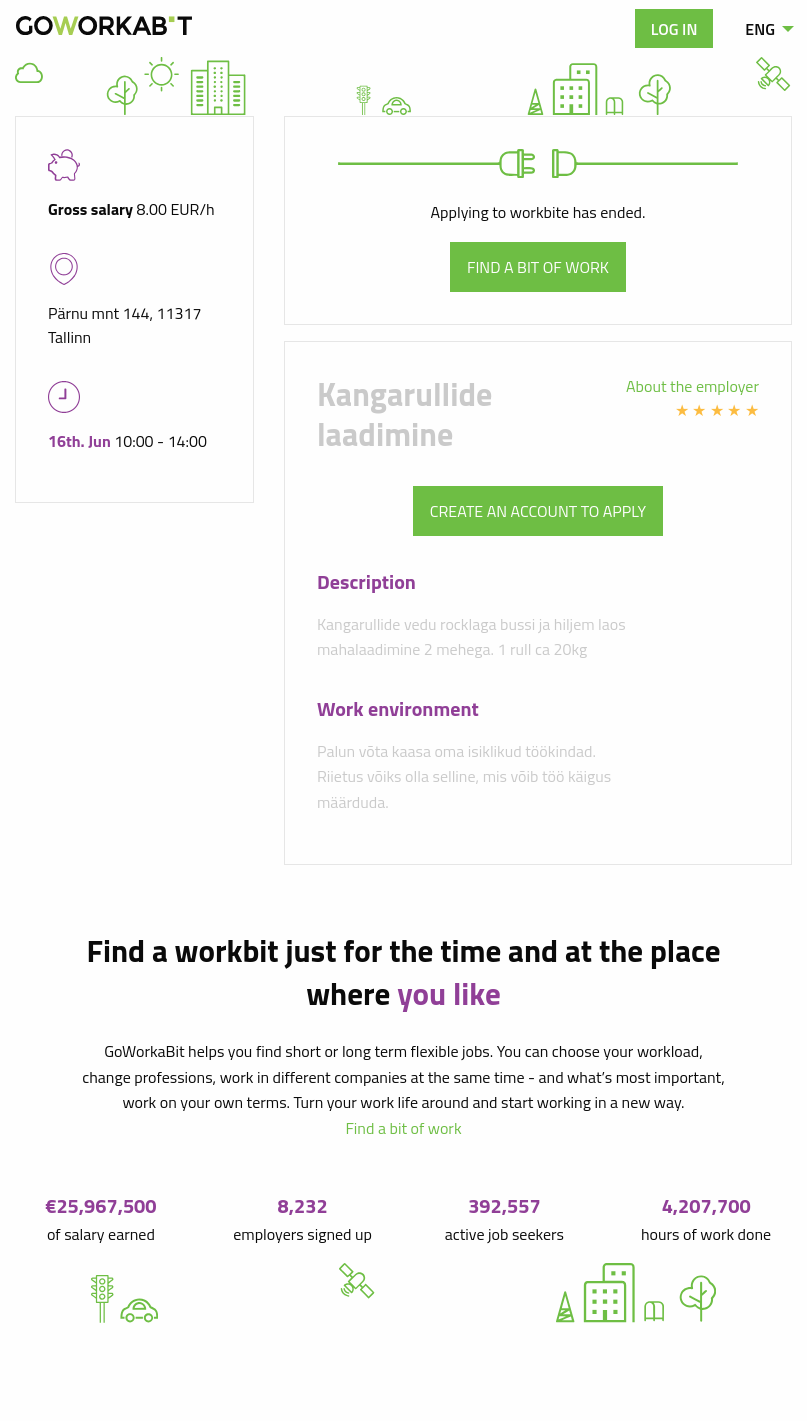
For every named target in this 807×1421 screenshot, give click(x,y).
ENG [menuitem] (760, 29)
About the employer (692, 386)
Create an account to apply (538, 511)
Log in (674, 29)
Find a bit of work (538, 267)
